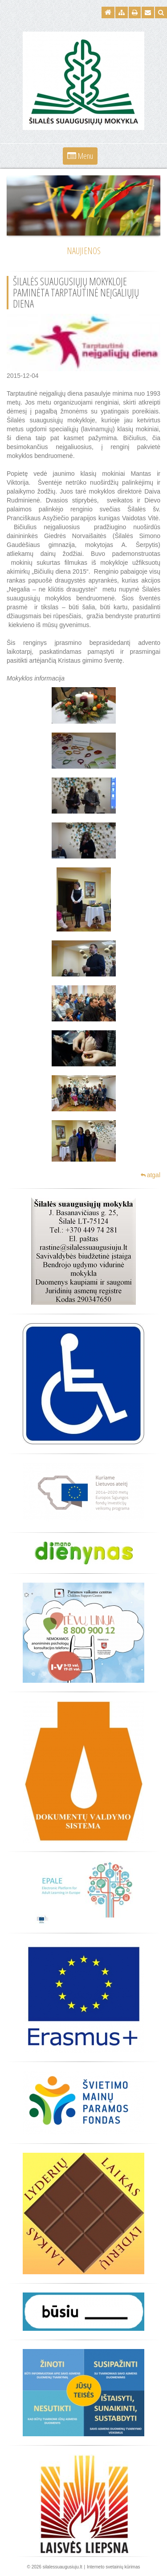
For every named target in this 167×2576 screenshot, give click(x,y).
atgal (150, 1175)
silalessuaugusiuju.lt (62, 2566)
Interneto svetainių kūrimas (113, 2566)
